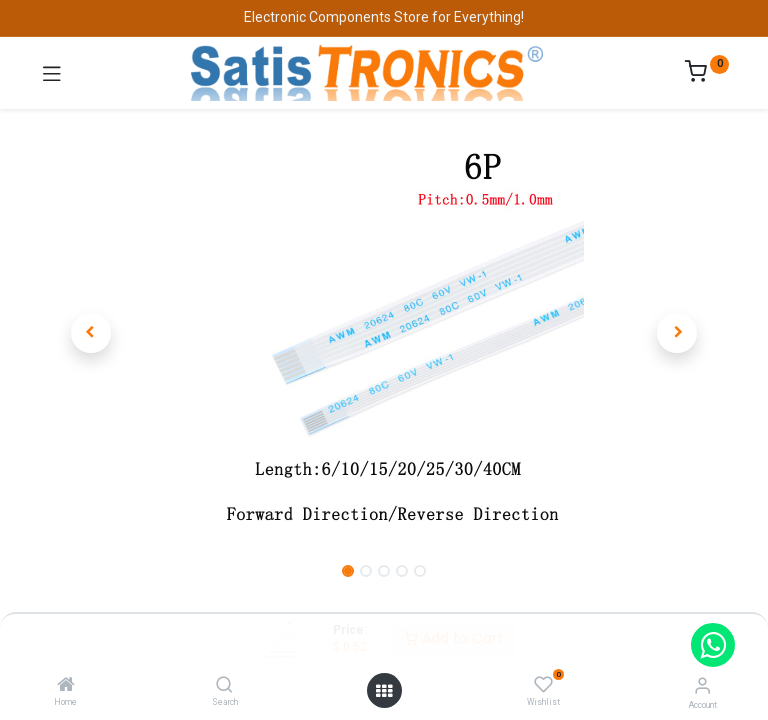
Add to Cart (453, 638)
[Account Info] (702, 685)
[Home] (66, 686)
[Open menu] (384, 691)
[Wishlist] (543, 685)
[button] (91, 333)
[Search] (224, 686)
